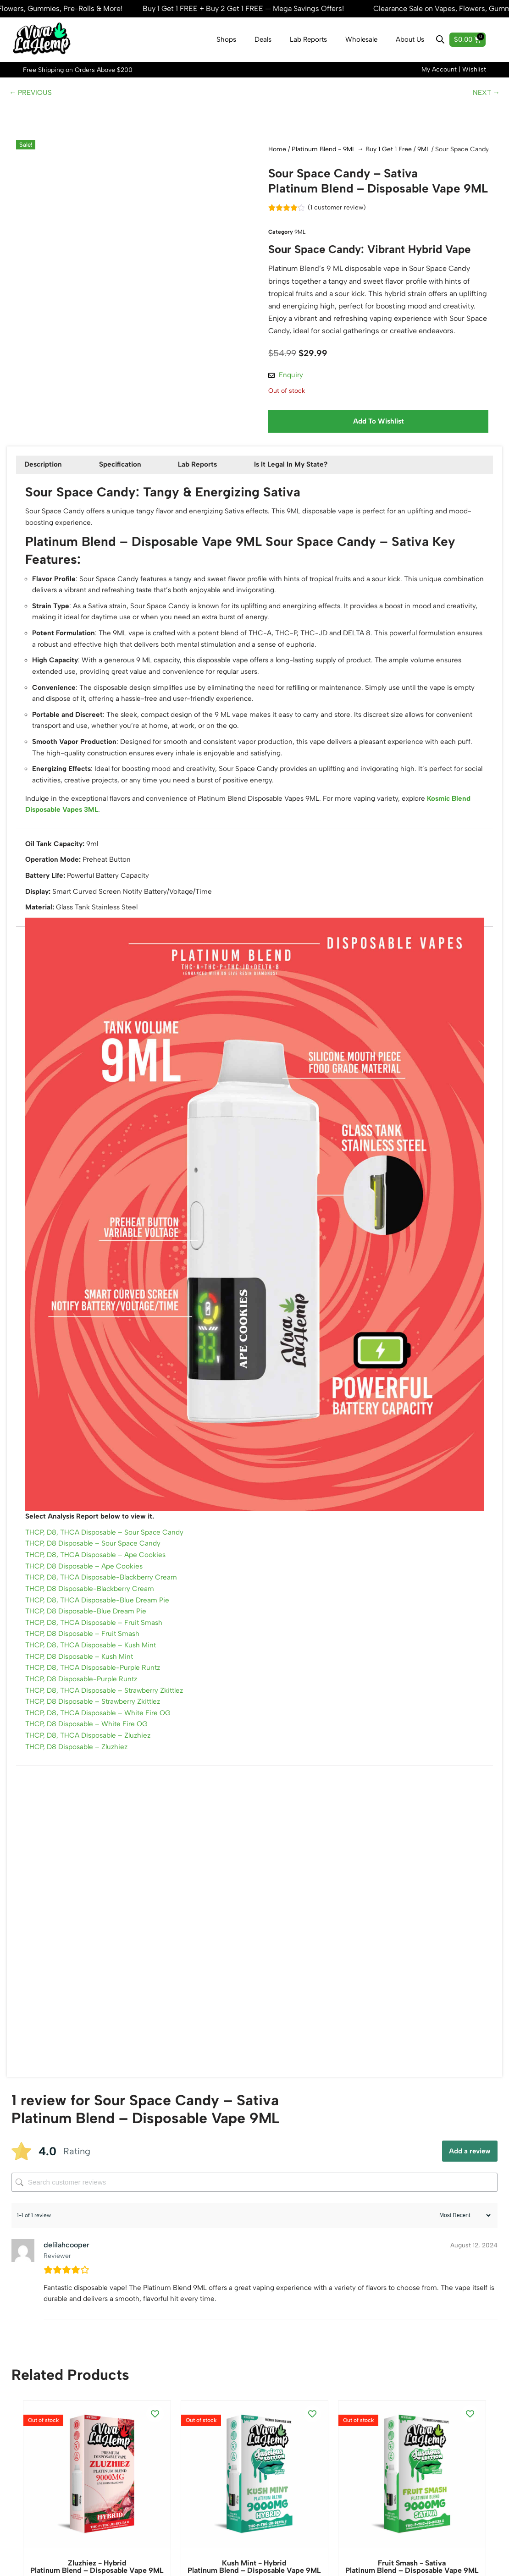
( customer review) (339, 211)
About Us (410, 40)
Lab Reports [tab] (205, 475)
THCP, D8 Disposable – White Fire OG (89, 1786)
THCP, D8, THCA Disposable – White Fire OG (101, 1773)
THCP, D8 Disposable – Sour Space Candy (95, 1586)
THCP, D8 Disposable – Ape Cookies (86, 1611)
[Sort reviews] (464, 2281)
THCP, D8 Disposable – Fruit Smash (85, 1686)
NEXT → (485, 95)
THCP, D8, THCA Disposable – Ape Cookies (98, 1599)
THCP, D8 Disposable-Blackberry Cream (93, 1636)
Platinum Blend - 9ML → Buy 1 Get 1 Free (352, 152)
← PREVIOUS (31, 95)
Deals (262, 40)
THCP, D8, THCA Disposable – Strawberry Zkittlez (109, 1749)
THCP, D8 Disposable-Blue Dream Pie (89, 1661)
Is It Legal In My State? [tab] (301, 475)
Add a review (470, 2216)
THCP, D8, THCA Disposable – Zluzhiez (91, 1798)
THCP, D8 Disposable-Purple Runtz (84, 1736)
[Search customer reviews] (254, 2247)
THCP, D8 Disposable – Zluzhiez (79, 1811)
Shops (226, 40)
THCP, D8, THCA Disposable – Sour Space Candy (107, 1574)
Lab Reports (308, 40)
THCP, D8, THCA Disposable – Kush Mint (94, 1699)
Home (277, 152)
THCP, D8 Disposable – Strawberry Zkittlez (97, 1761)
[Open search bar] (440, 40)
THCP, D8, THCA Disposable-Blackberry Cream (105, 1624)
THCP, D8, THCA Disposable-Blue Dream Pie (101, 1649)
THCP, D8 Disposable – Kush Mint (82, 1711)
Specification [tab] (125, 475)
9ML (423, 152)
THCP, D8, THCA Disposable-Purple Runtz (96, 1723)
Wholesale (361, 40)
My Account (439, 70)
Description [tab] (45, 475)
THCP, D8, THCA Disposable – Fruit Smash (97, 1674)
